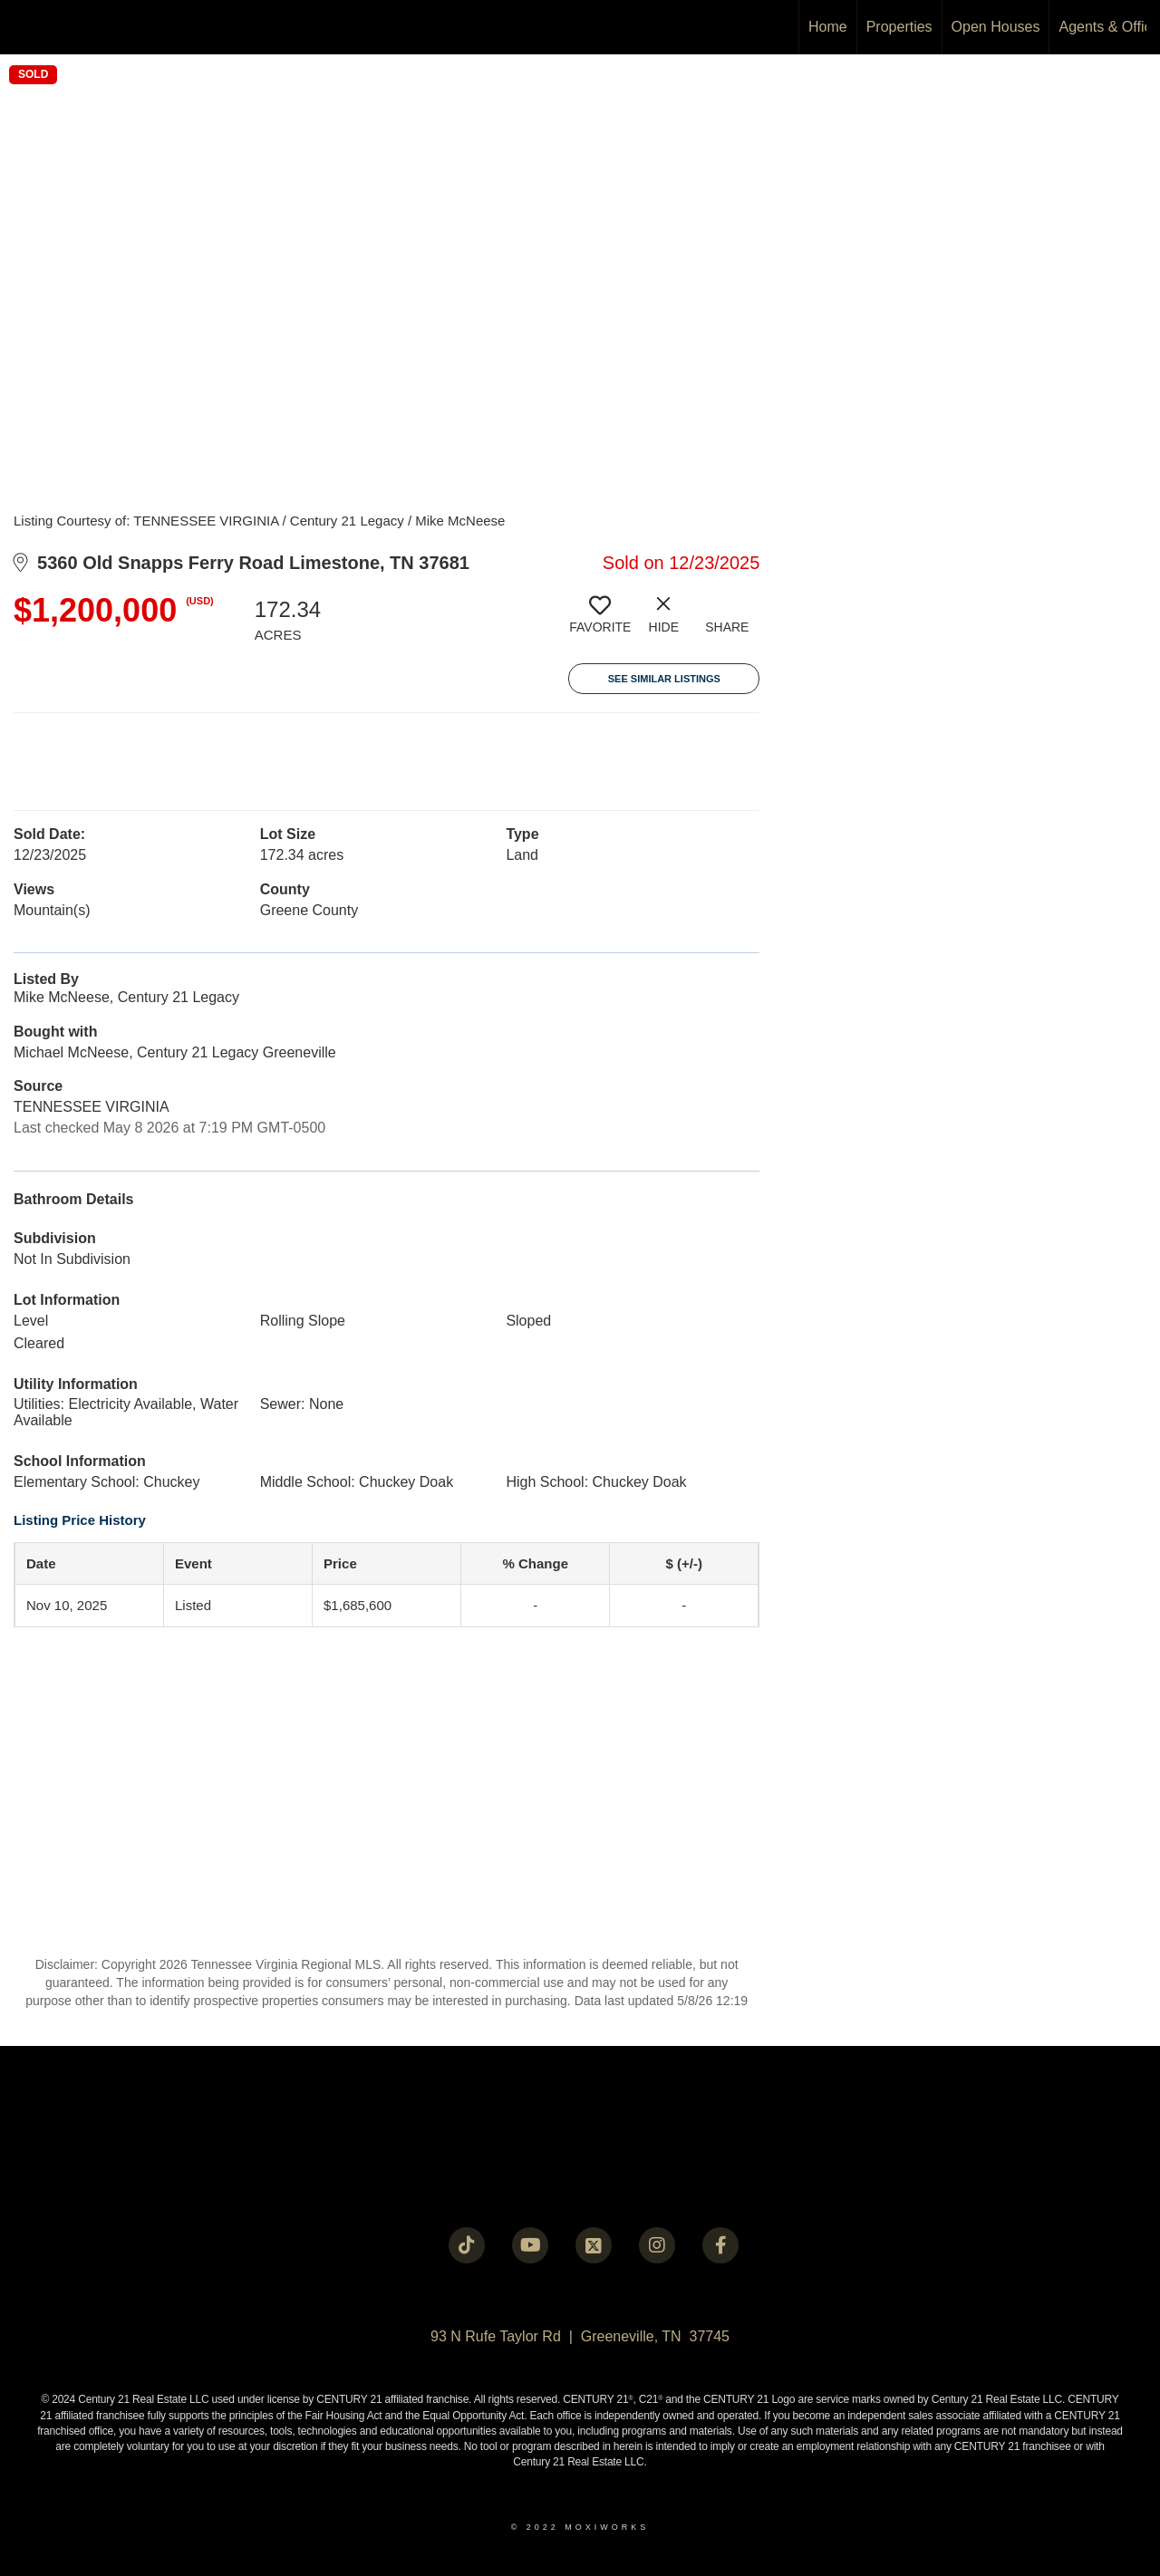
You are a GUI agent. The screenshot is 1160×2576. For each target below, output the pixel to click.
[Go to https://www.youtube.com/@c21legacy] (530, 2245)
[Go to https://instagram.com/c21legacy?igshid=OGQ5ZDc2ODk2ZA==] (657, 2245)
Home (827, 26)
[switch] (600, 621)
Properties (899, 26)
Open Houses (996, 26)
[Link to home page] (23, 27)
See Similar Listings (664, 678)
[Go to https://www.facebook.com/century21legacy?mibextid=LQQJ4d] (720, 2245)
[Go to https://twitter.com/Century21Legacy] (593, 2245)
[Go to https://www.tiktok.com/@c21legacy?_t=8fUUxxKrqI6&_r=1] (467, 2245)
